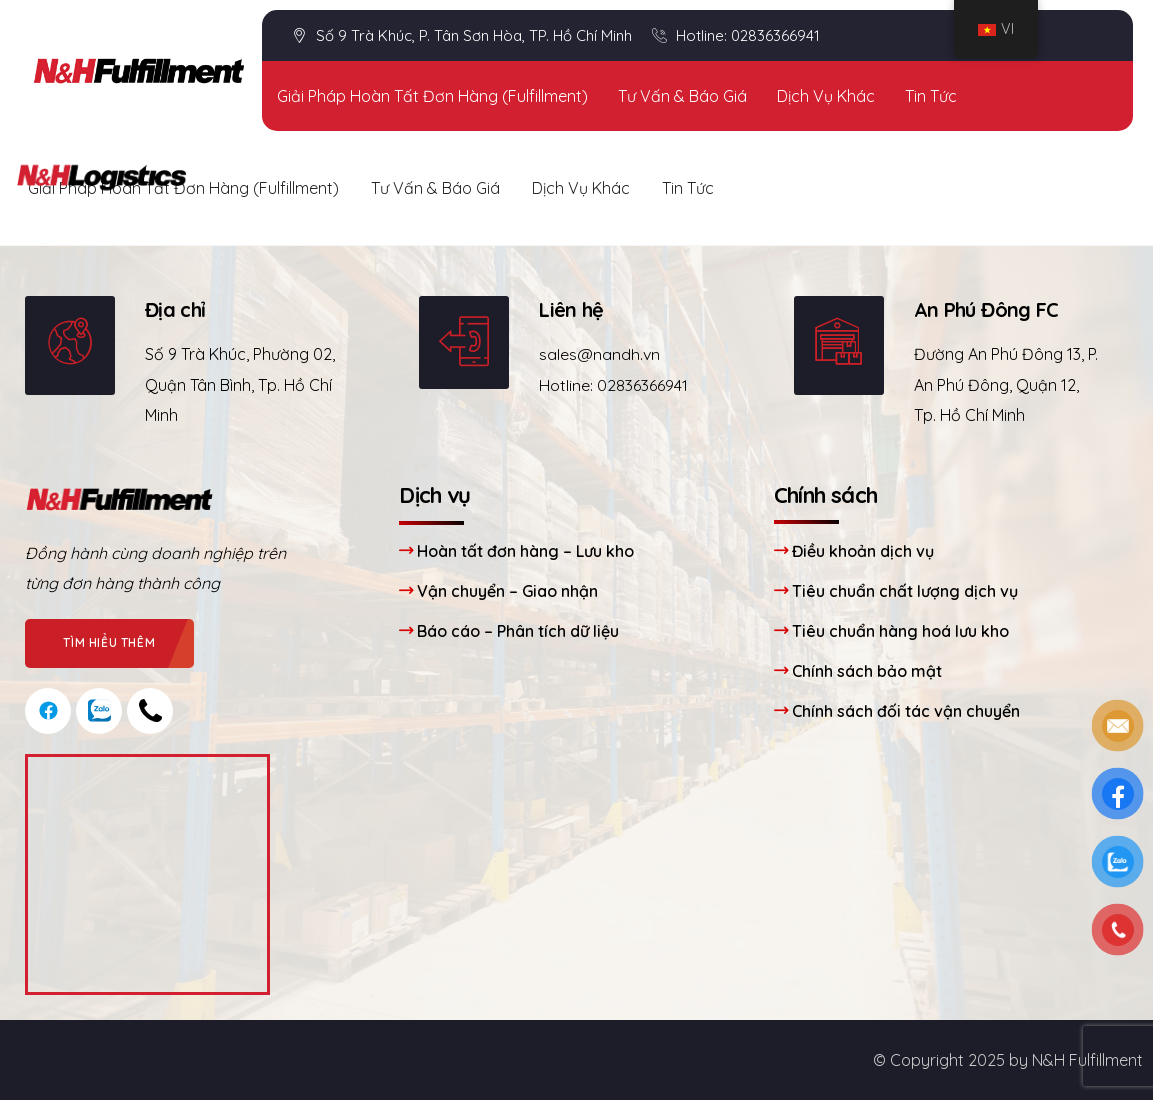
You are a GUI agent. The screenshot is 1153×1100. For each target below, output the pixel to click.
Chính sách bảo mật (867, 671)
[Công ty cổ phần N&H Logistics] (147, 874)
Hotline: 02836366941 (736, 36)
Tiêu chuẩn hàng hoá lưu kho (900, 631)
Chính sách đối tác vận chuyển (906, 711)
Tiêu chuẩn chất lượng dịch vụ (905, 591)
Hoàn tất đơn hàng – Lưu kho (525, 551)
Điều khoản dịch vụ (863, 551)
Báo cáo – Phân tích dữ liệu (518, 631)
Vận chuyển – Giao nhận (507, 591)
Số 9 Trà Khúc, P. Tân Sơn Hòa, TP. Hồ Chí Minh (462, 35)
